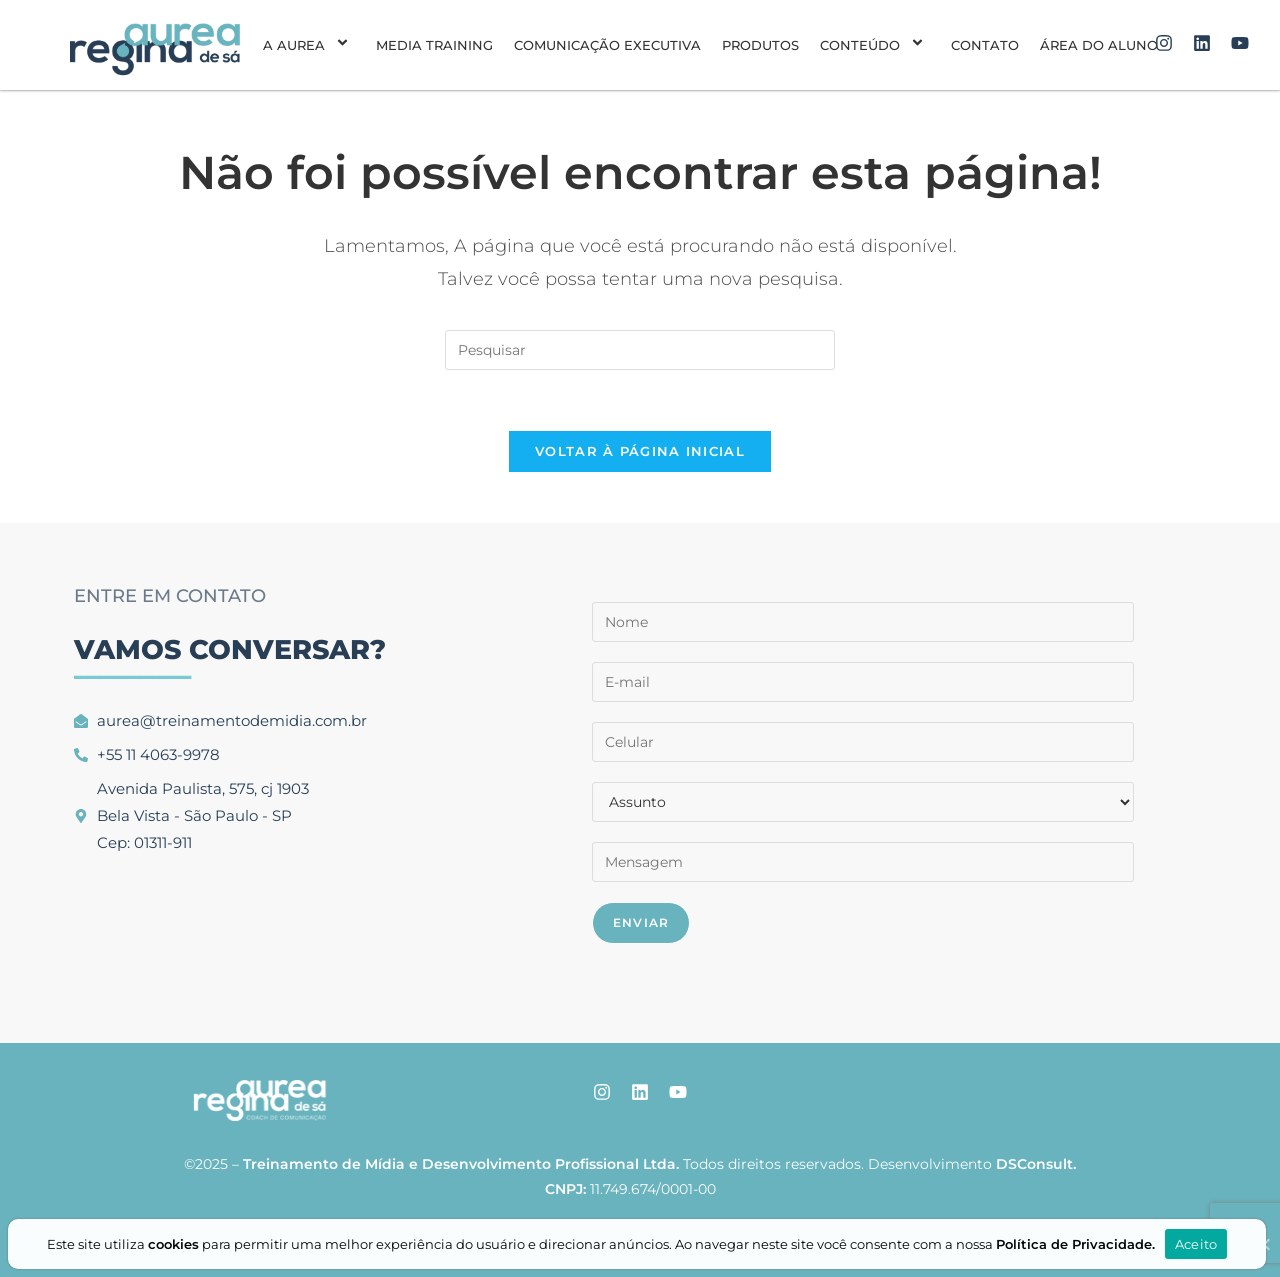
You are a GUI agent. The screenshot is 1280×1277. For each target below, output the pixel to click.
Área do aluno (1099, 45)
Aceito (1196, 1244)
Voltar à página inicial (640, 451)
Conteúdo (875, 44)
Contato (985, 45)
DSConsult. (1036, 1164)
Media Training (434, 45)
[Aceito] (1263, 1244)
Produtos (760, 45)
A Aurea (309, 44)
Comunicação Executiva (607, 45)
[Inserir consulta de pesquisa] (640, 350)
